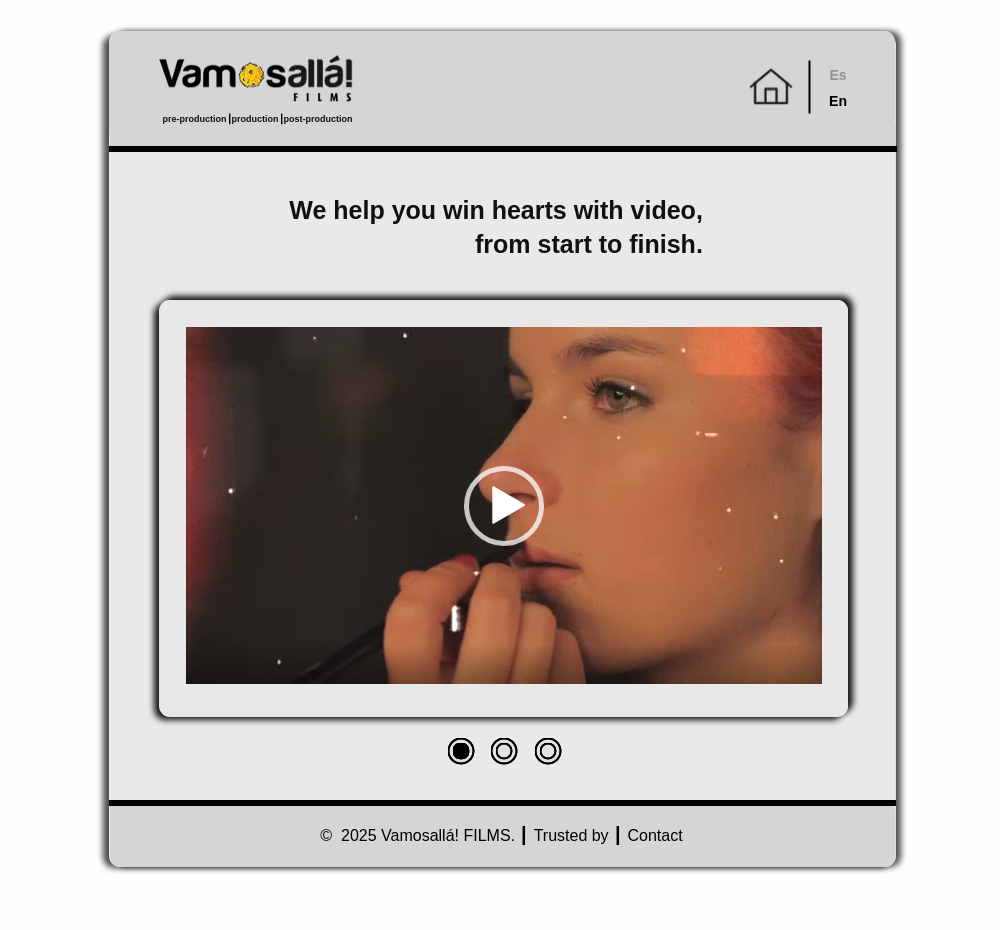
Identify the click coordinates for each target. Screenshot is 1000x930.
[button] (504, 506)
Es (837, 75)
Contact (655, 835)
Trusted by (571, 835)
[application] (504, 505)
